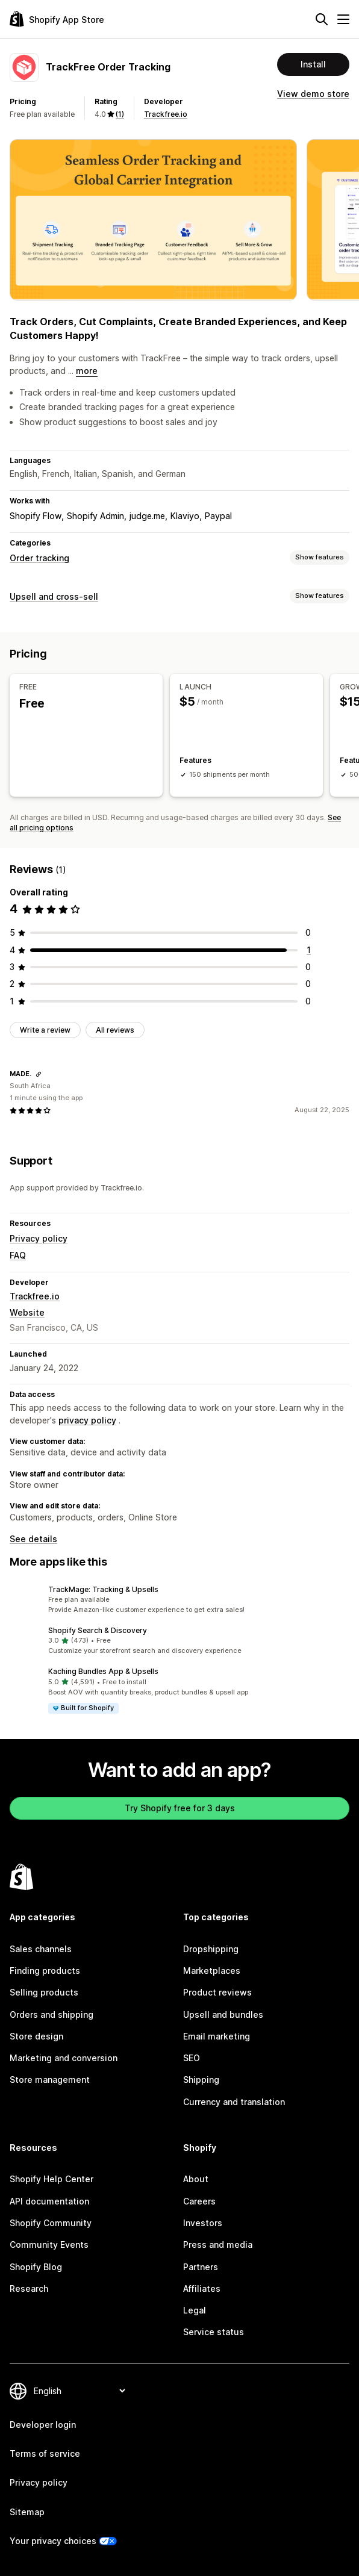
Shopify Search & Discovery (97, 1630)
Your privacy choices (53, 2541)
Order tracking (39, 558)
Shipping (201, 2079)
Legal (194, 2310)
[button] (179, 1599)
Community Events (49, 2244)
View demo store (313, 94)
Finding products (45, 1970)
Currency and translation (234, 2102)
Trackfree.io (165, 114)
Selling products (44, 1992)
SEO (191, 2058)
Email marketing (216, 2036)
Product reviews (217, 1992)
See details (33, 1539)
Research (29, 2288)
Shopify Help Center (51, 2179)
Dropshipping (211, 1949)
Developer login (43, 2424)
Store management (50, 2079)
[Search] (322, 19)
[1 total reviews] (309, 950)
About (195, 2179)
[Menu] (343, 19)
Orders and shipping (51, 2014)
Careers (199, 2201)
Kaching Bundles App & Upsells (103, 1671)
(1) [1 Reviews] (120, 114)
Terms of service (45, 2453)
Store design (36, 2036)
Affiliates (201, 2288)
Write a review (45, 1029)
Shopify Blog (36, 2266)
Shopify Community (51, 2223)
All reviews (115, 1029)
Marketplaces (211, 1970)
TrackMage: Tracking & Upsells (103, 1588)
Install (313, 64)
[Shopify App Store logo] (57, 19)
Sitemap (27, 2512)
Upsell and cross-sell (54, 596)
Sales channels (41, 1949)
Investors (202, 2223)
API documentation (49, 2201)
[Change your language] (79, 2391)
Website (27, 1312)
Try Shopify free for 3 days (180, 1808)
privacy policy (87, 1419)
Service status (213, 2332)
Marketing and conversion (63, 2058)
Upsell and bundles (223, 2014)
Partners (200, 2266)
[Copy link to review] (38, 1074)
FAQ (18, 1255)
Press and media (217, 2244)
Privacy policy (38, 1238)
